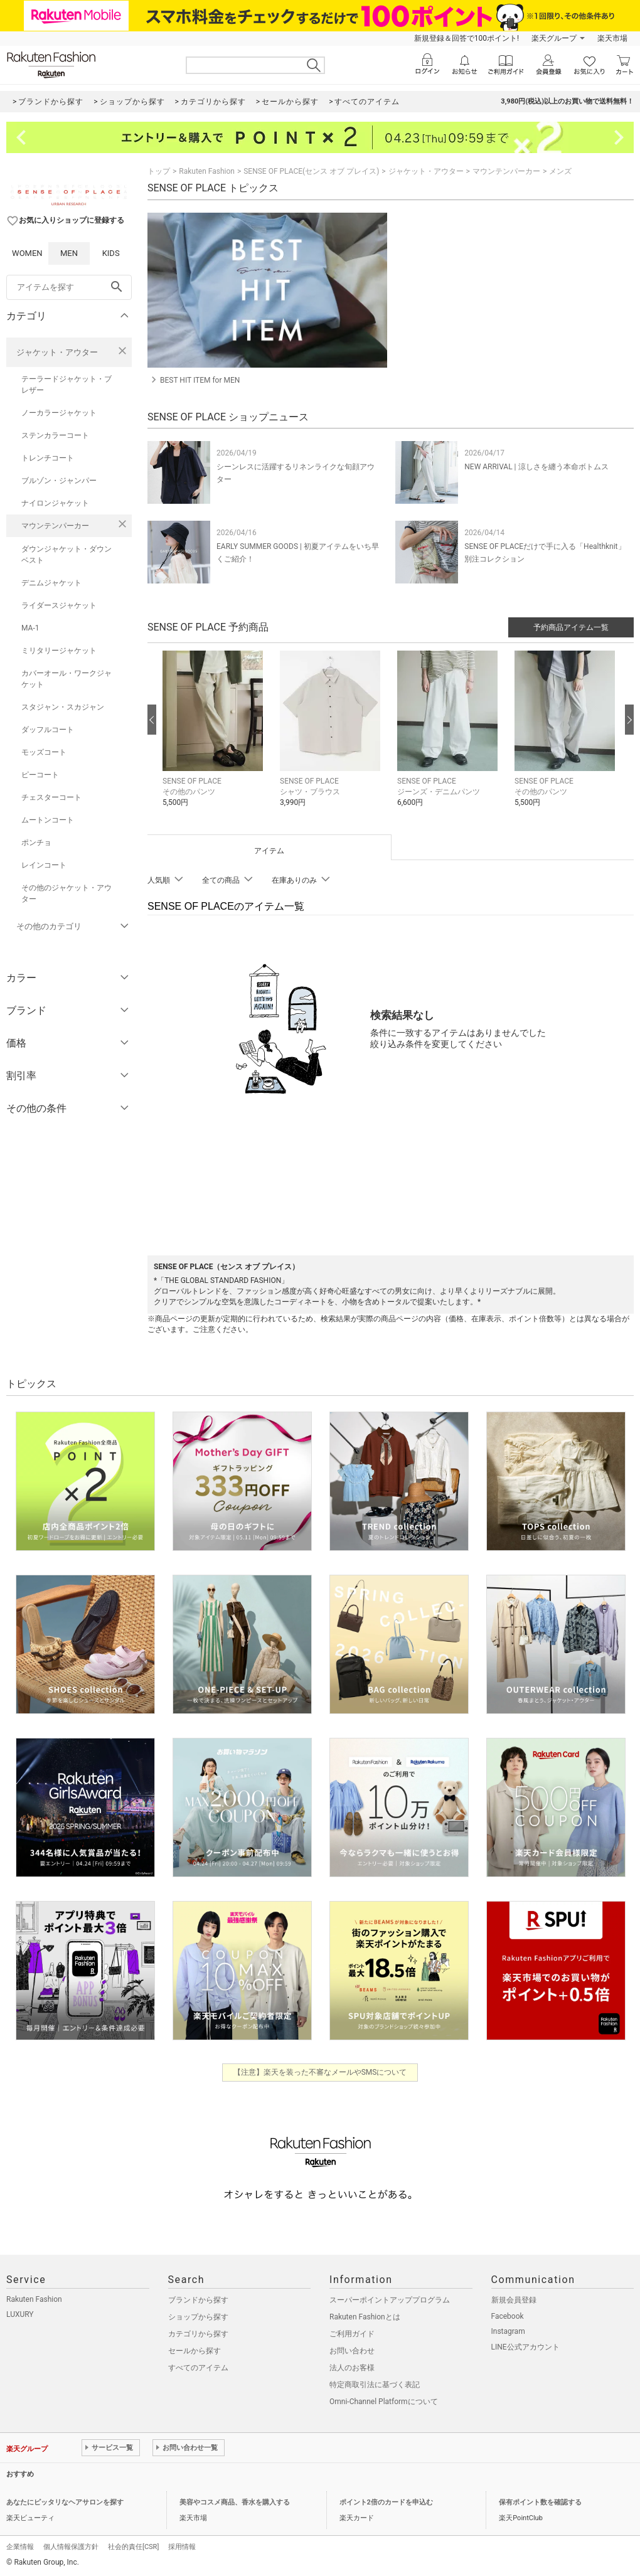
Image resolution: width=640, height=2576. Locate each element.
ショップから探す (198, 2317)
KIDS (111, 253)
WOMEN (27, 253)
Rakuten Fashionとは (364, 2317)
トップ (158, 171)
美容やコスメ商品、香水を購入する (234, 2502)
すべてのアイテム (198, 2367)
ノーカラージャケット (59, 412)
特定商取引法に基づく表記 (374, 2384)
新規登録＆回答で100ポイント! (466, 38)
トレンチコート (47, 458)
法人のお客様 (352, 2367)
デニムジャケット (51, 582)
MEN (69, 253)
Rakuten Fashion (207, 171)
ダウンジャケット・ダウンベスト (66, 555)
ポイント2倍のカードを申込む (386, 2502)
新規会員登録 (513, 2300)
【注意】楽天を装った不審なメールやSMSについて (320, 2072)
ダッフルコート (47, 729)
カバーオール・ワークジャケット (66, 679)
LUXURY (20, 2314)
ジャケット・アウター (57, 352)
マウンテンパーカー (55, 525)
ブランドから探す (198, 2300)
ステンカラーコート (55, 435)
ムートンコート (47, 820)
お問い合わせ (352, 2350)
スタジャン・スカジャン (62, 707)
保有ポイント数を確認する (540, 2502)
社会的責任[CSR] (133, 2547)
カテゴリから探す (198, 2333)
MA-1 (30, 628)
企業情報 (20, 2547)
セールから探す (194, 2350)
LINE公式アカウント (525, 2347)
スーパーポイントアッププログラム (389, 2300)
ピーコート (40, 774)
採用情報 (182, 2547)
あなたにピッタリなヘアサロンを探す (65, 2502)
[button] (215, 738)
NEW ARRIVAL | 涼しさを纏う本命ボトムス (536, 466)
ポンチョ (36, 842)
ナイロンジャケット (55, 503)
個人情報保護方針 (71, 2547)
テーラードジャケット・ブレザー (66, 385)
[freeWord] (69, 287)
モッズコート (44, 752)
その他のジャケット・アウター (66, 893)
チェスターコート (51, 797)
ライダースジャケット (59, 605)
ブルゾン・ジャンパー (59, 480)
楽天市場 (612, 38)
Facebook (507, 2316)
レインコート (44, 865)
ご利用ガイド (352, 2333)
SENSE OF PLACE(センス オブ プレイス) (311, 171)
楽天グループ (554, 38)
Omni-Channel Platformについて (383, 2401)
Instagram (508, 2331)
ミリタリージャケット (59, 650)
